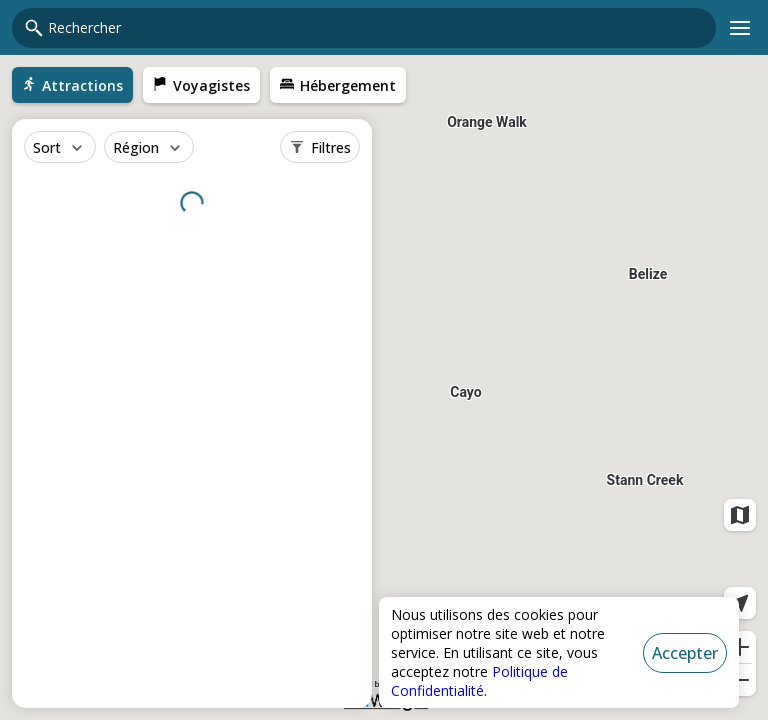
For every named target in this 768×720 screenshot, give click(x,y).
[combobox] (376, 28)
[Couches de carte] (740, 515)
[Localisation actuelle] (740, 603)
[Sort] (60, 147)
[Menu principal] (740, 28)
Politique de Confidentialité (479, 681)
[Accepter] (685, 653)
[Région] (149, 147)
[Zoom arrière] (740, 680)
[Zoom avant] (740, 647)
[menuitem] (72, 85)
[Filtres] (320, 147)
